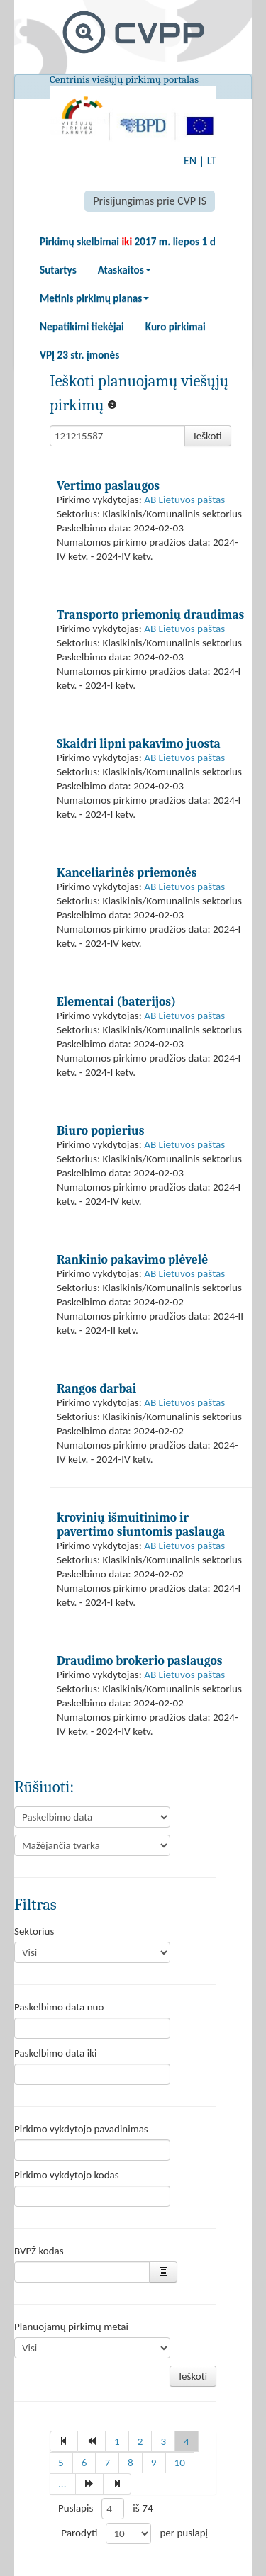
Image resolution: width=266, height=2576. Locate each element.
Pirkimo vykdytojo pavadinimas (81, 2128)
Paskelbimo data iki (55, 2053)
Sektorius (34, 1931)
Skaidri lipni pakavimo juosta (139, 743)
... (62, 2483)
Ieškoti (208, 435)
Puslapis (75, 2508)
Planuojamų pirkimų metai (71, 2326)
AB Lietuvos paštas (184, 499)
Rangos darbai (96, 1388)
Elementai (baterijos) (116, 1001)
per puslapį (184, 2532)
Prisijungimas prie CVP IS (149, 201)
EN (190, 160)
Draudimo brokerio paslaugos (139, 1660)
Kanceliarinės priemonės (127, 872)
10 (179, 2462)
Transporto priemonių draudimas (150, 614)
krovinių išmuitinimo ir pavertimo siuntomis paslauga (141, 1524)
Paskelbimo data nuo (59, 2007)
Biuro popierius (100, 1130)
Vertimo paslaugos (108, 485)
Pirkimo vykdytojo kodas (66, 2175)
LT (211, 160)
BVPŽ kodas (39, 2250)
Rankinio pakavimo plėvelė (132, 1259)
